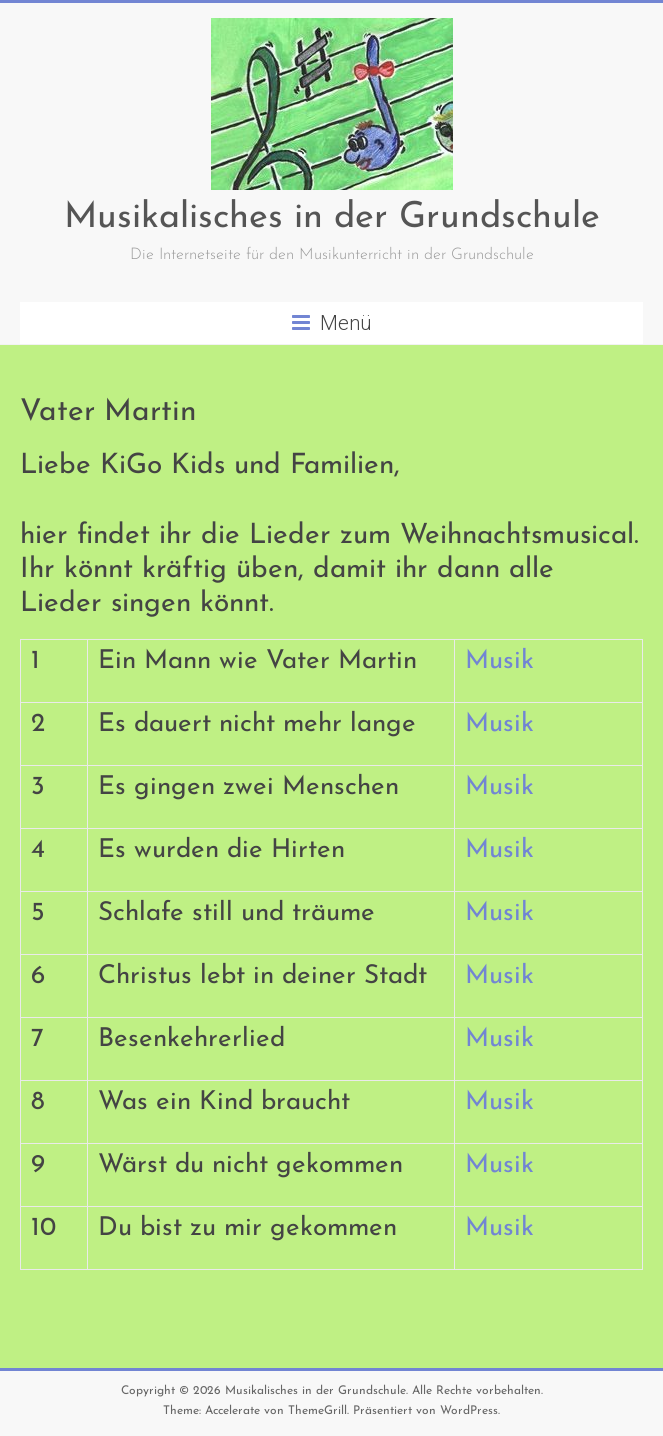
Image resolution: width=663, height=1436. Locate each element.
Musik (499, 661)
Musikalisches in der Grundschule (332, 218)
